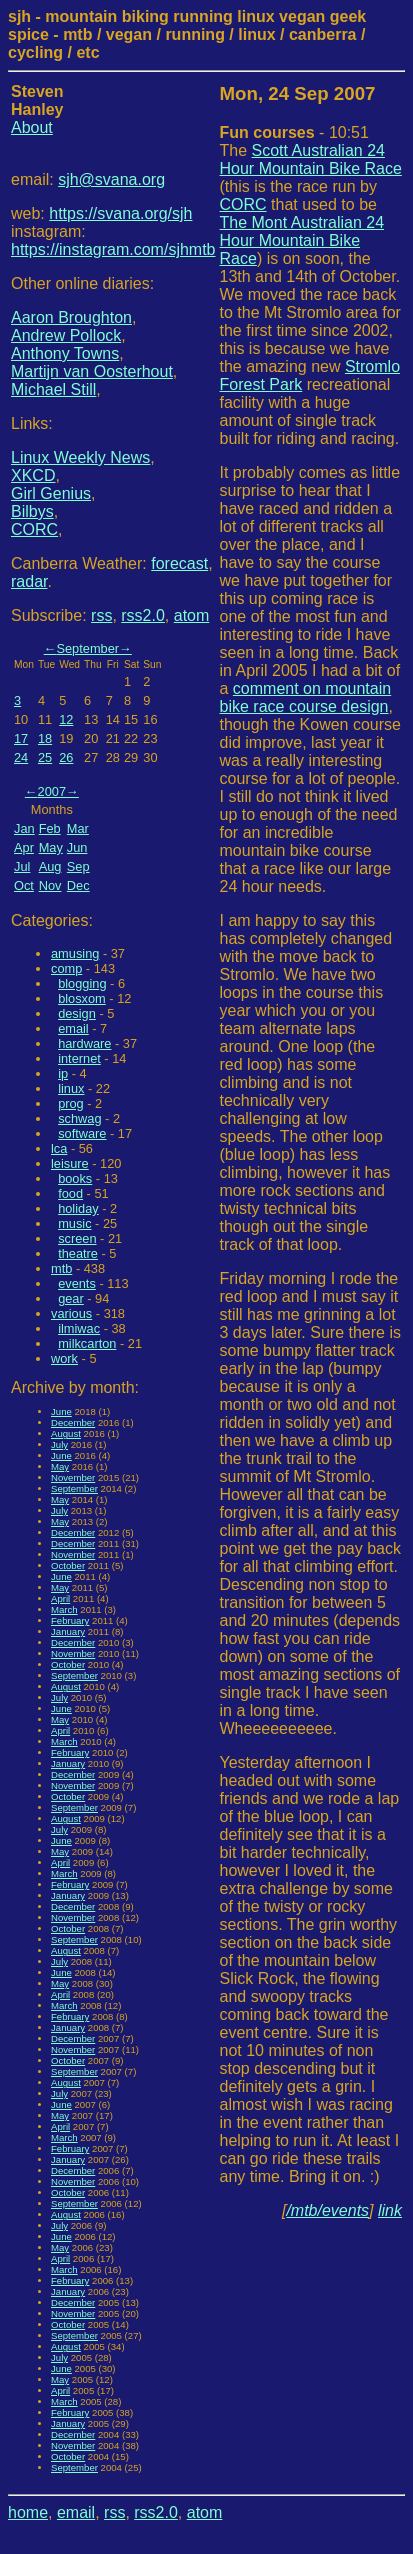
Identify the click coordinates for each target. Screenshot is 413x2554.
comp (66, 968)
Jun (77, 847)
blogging (82, 983)
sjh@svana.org (111, 179)
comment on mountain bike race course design (306, 697)
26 (66, 757)
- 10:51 (294, 132)
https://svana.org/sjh (120, 213)
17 (21, 738)
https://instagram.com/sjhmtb (113, 249)
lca (59, 1148)
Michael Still (53, 389)
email (73, 1028)
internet (79, 1058)
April (60, 1598)
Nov (50, 885)
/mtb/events (327, 2210)
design (77, 1013)
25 (45, 757)
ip (63, 1073)
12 (66, 719)
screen (77, 1238)
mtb (61, 1268)
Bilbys (32, 511)
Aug (50, 866)
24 (21, 757)
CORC (34, 529)
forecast (179, 563)
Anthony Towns (65, 353)
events (77, 1283)
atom (192, 615)
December (73, 1422)
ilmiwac (79, 1328)
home (28, 2512)
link (390, 2210)
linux (71, 1088)
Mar (78, 828)
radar (29, 581)
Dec (78, 885)
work (64, 1358)
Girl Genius (51, 493)
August (66, 1433)
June (61, 1411)
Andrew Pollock (66, 335)
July (59, 1444)
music (74, 1223)
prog (71, 1103)
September (87, 648)
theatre (78, 1253)
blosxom (82, 998)
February (70, 1620)
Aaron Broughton (71, 317)
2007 (52, 791)
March (64, 1609)
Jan (24, 828)
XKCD (33, 475)
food (70, 1193)
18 (45, 738)
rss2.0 (143, 615)
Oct (24, 885)
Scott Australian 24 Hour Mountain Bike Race (311, 159)
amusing (75, 953)
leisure (70, 1163)
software (82, 1133)
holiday (78, 1208)
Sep (78, 866)
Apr (24, 847)
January (68, 1631)
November (73, 1477)
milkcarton (87, 1343)
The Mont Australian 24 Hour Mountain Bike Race (302, 240)
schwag (79, 1118)
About (32, 127)
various (71, 1313)
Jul (22, 866)
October (68, 1565)
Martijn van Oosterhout (92, 371)
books (75, 1178)
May (51, 847)
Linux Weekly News (80, 457)
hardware (84, 1043)
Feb (50, 828)
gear (71, 1298)
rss (101, 615)
